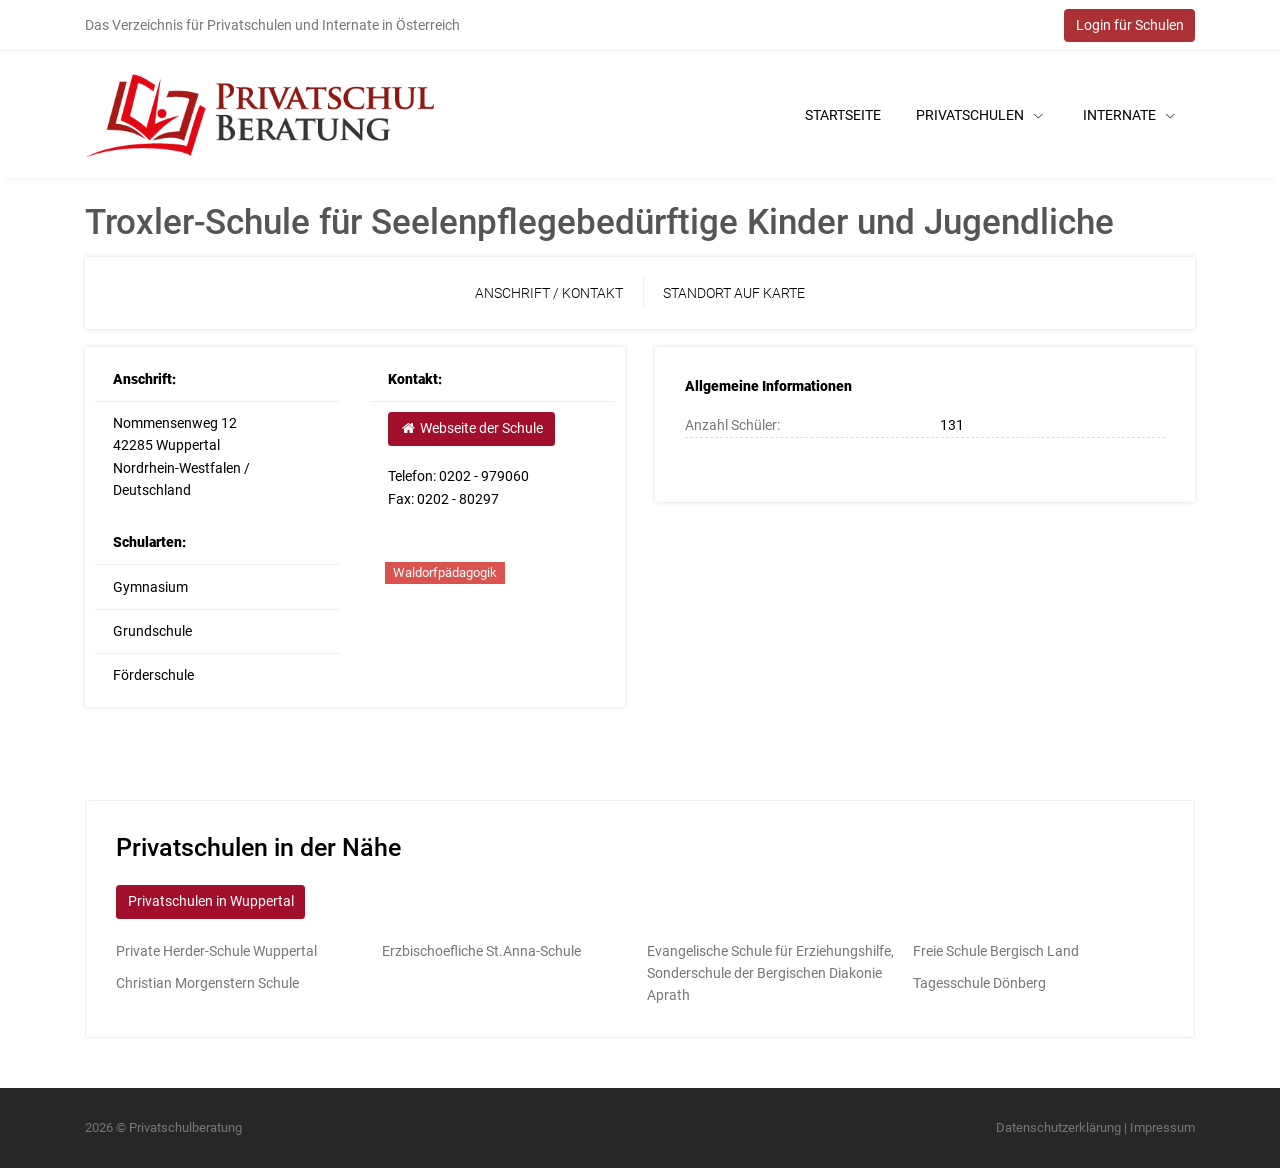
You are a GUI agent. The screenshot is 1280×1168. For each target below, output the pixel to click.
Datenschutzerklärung (1058, 1127)
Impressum (1162, 1127)
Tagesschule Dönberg (979, 983)
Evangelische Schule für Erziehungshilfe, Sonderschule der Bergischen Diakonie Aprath (770, 973)
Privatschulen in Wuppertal (211, 901)
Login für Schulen (1130, 25)
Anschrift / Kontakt (549, 293)
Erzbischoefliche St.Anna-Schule (481, 951)
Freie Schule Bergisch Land (996, 951)
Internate (1129, 115)
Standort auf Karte (734, 293)
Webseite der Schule (471, 428)
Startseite (843, 115)
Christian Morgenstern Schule (207, 983)
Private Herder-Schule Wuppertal (216, 951)
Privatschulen (979, 115)
